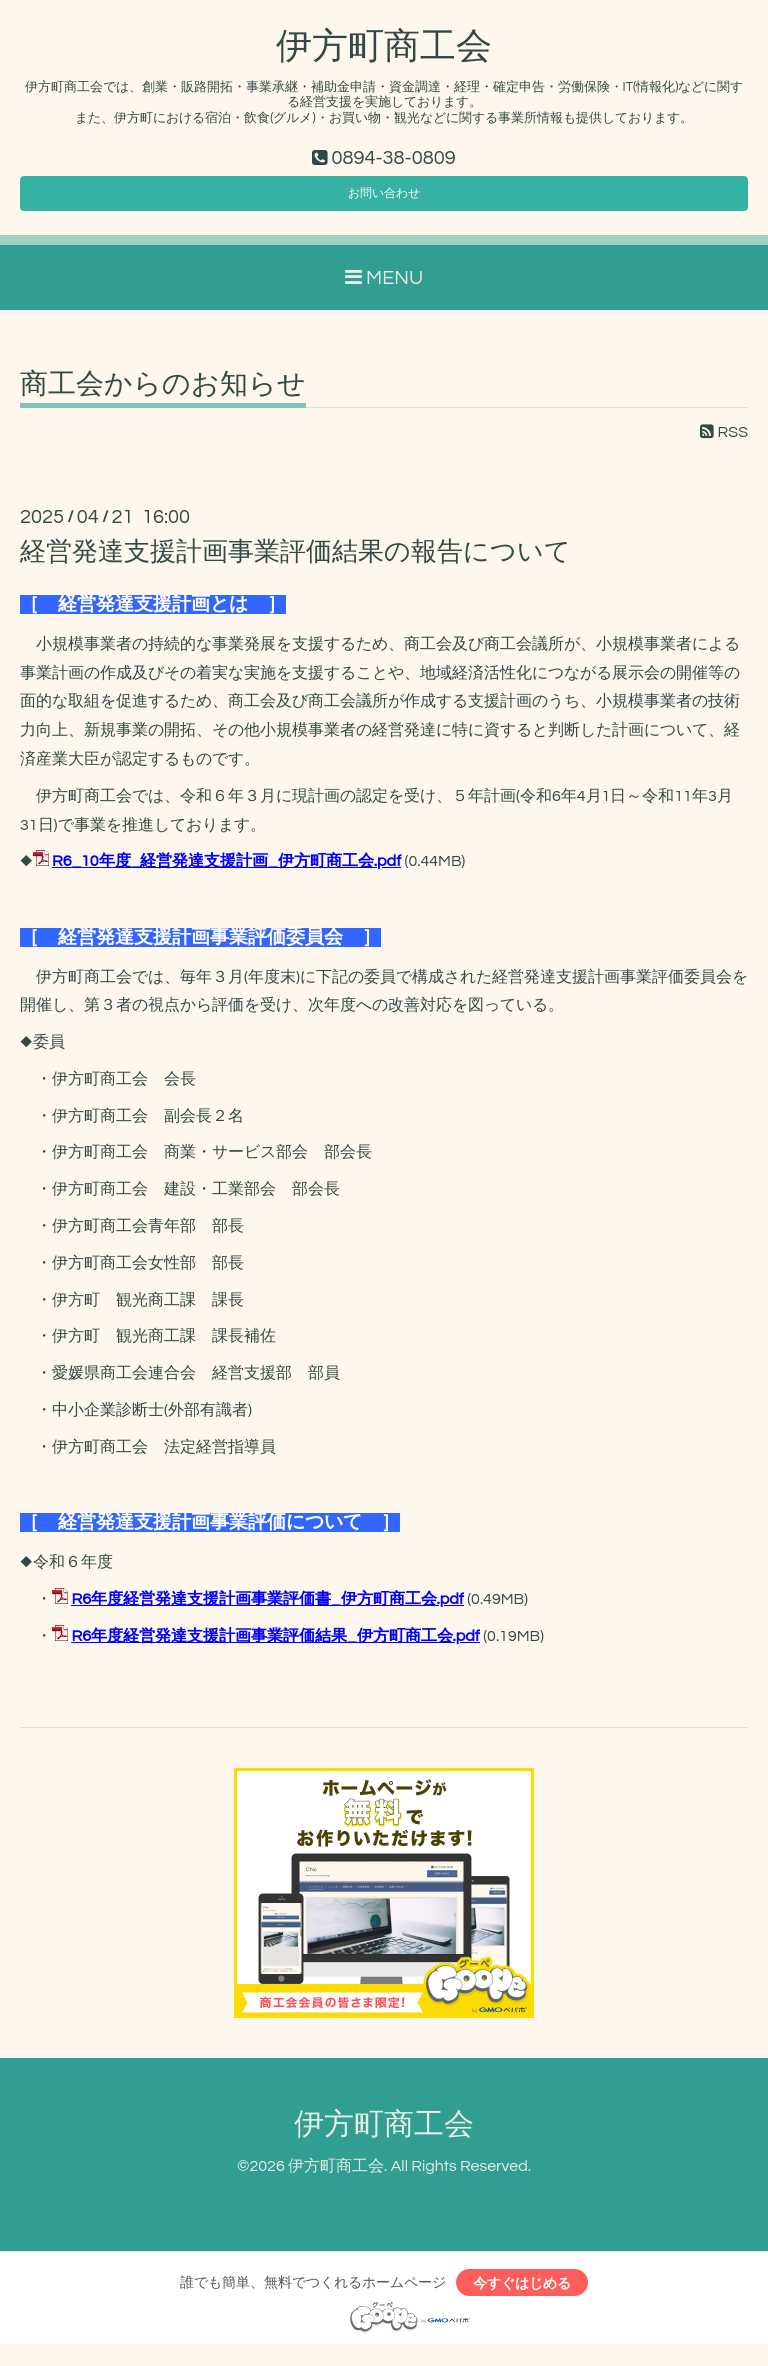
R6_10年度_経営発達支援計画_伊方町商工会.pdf (226, 874)
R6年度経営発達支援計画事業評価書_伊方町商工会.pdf (267, 1612)
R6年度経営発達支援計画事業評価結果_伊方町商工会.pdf (275, 1649)
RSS (724, 445)
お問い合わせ (384, 201)
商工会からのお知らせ (163, 398)
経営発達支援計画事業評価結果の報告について (295, 565)
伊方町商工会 (384, 47)
